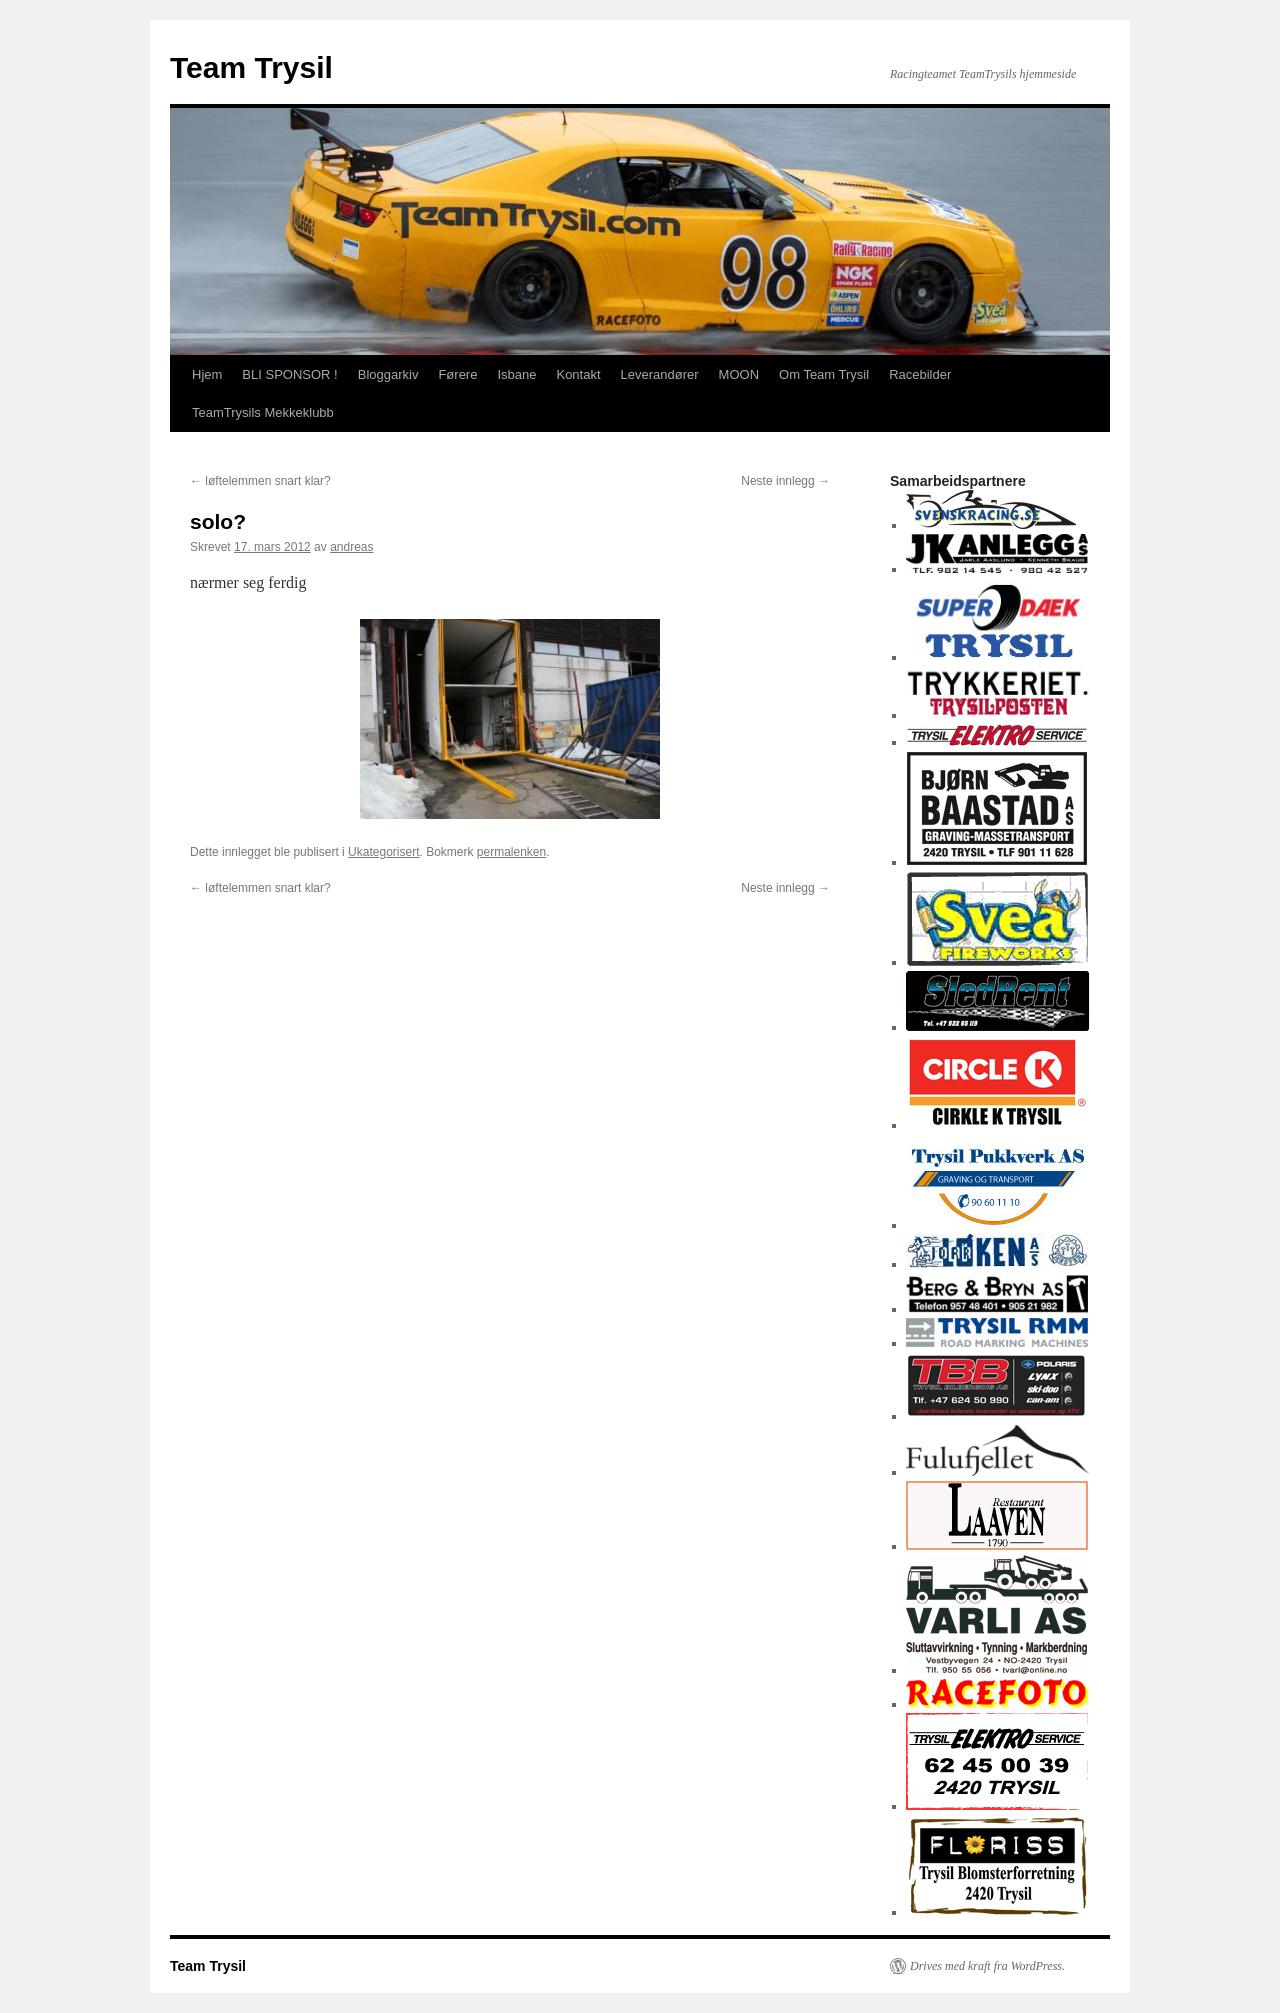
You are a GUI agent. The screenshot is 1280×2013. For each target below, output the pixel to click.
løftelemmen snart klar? (260, 481)
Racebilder (920, 374)
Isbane (516, 374)
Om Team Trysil (824, 374)
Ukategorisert (383, 852)
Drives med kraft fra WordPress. (987, 1966)
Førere (457, 374)
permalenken (511, 852)
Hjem (207, 374)
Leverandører (660, 374)
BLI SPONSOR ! (289, 374)
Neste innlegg (785, 481)
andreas (351, 547)
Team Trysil (251, 67)
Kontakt (578, 374)
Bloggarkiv (388, 374)
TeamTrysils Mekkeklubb (263, 412)
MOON (739, 374)
